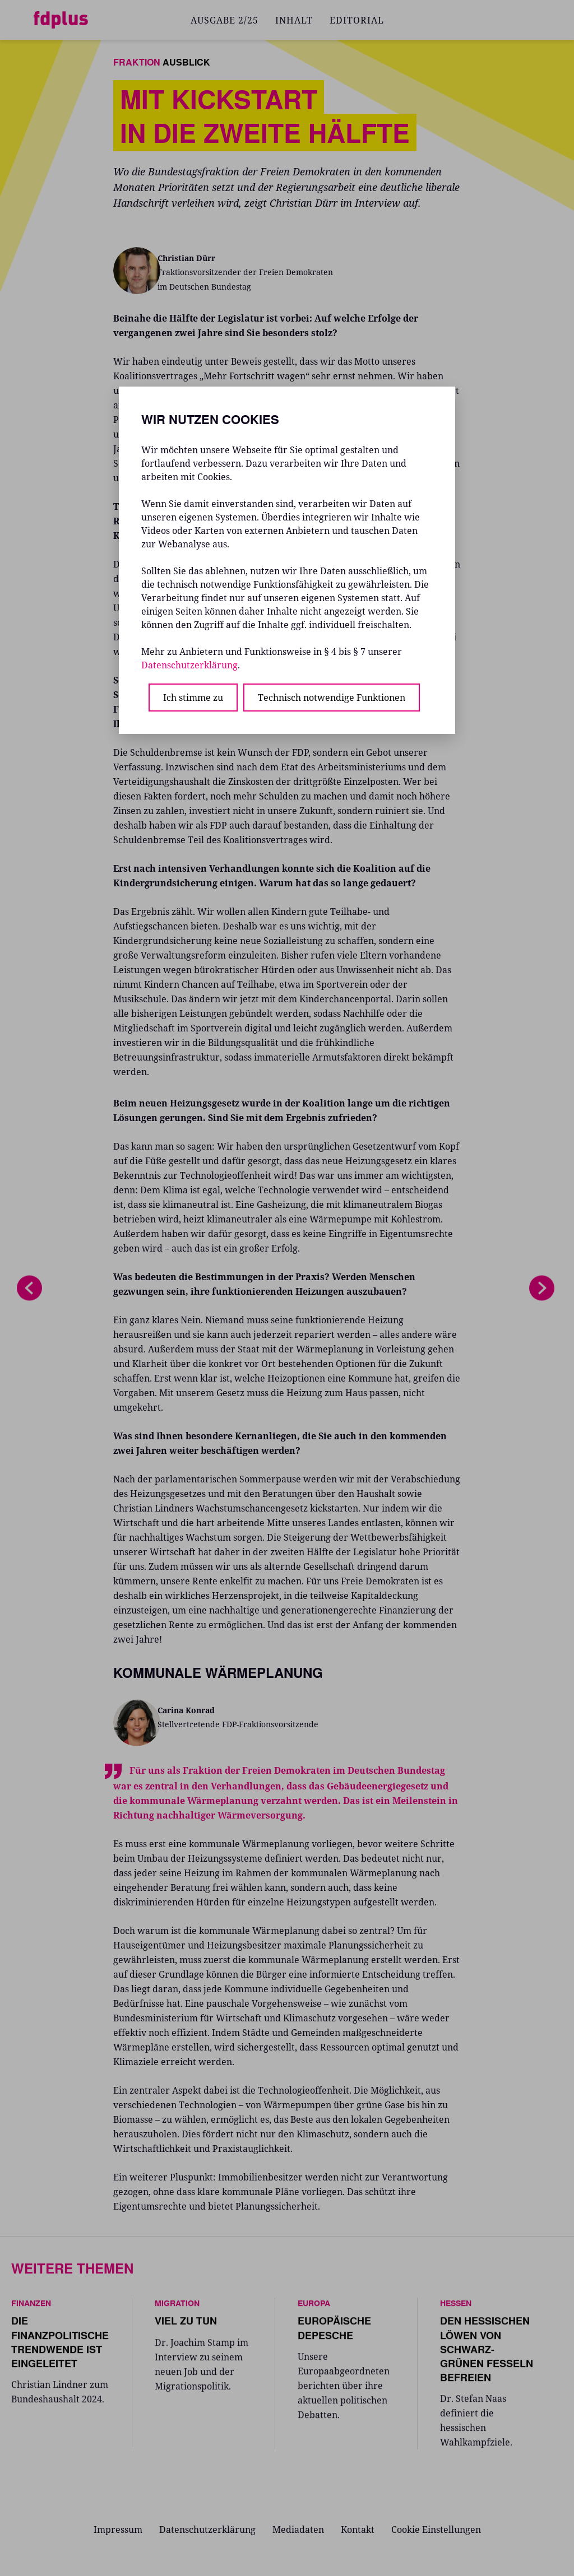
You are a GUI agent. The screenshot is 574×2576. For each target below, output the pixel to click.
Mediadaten (298, 2529)
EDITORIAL (357, 20)
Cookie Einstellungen (436, 2529)
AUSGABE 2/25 (224, 20)
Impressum (118, 2529)
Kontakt (357, 2529)
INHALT (294, 20)
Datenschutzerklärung (207, 2529)
